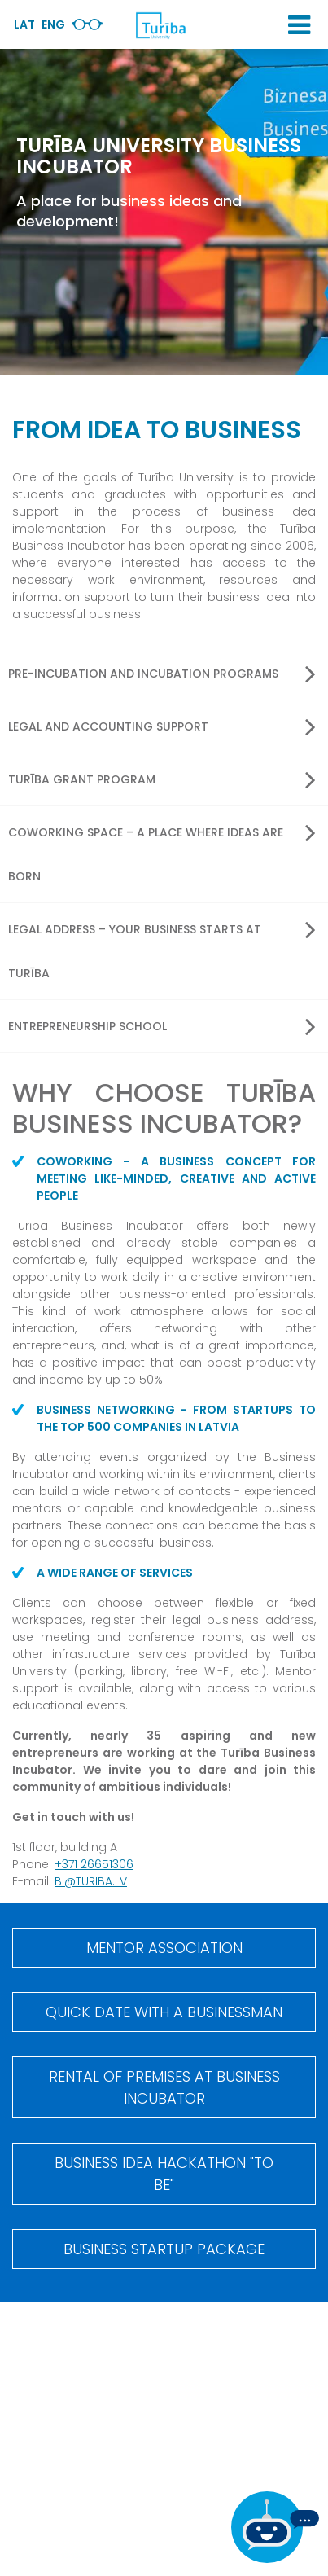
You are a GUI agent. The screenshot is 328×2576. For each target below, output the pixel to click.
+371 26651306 (94, 1864)
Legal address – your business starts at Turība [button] (162, 948)
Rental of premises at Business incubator (164, 2087)
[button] (299, 25)
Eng (53, 24)
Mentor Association (164, 1947)
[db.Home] (160, 25)
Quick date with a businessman (164, 2012)
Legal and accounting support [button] (162, 726)
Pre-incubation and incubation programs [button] (162, 673)
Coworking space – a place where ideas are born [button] (162, 851)
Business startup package (164, 2249)
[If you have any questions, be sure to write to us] (275, 2527)
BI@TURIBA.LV (91, 1881)
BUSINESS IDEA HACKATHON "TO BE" (164, 2174)
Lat (24, 24)
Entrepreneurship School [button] (162, 1026)
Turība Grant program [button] (162, 779)
